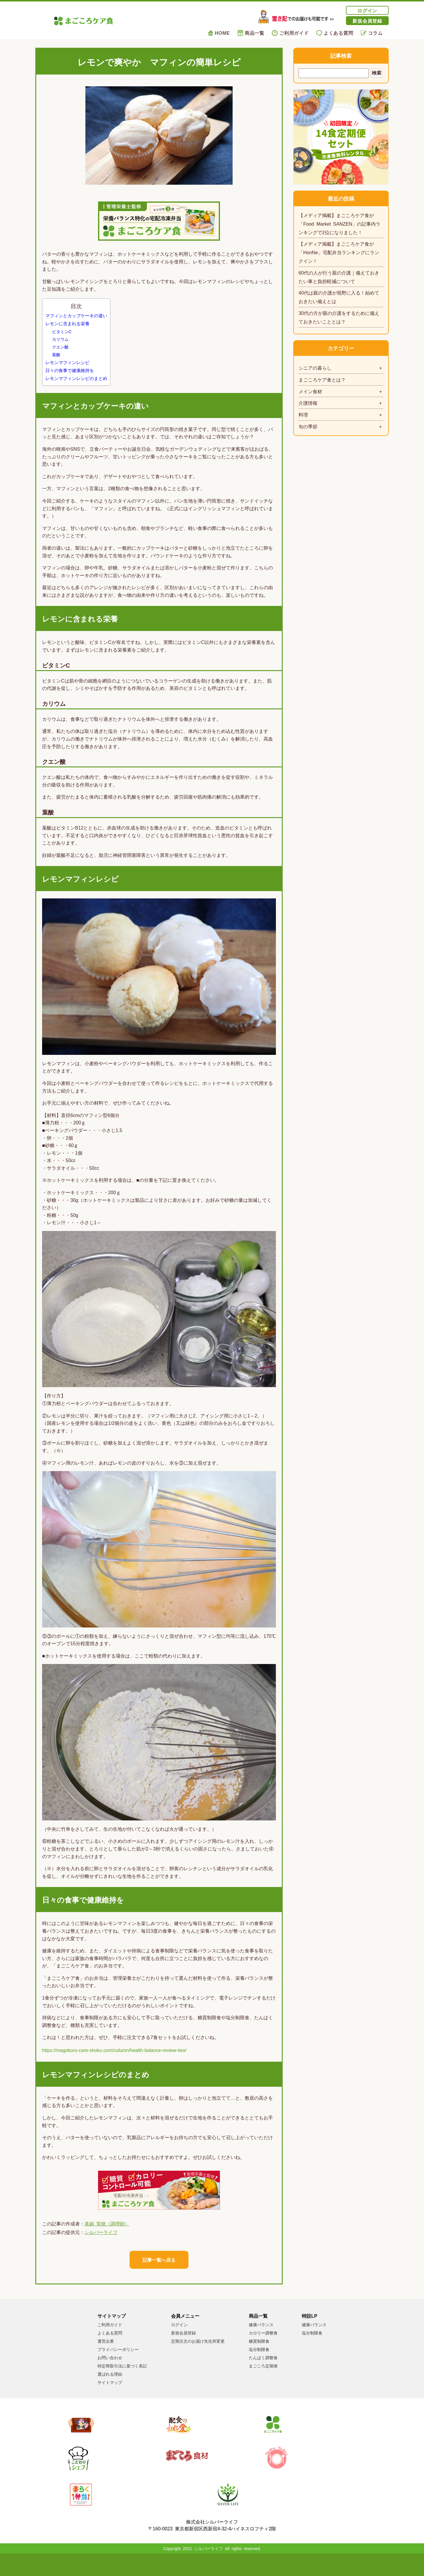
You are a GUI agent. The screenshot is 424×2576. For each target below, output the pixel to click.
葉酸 (56, 364)
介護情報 (308, 402)
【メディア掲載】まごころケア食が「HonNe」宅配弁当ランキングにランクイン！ (339, 252)
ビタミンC (62, 341)
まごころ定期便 (263, 2386)
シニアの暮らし (315, 367)
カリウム (60, 349)
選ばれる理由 (109, 2394)
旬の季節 (308, 426)
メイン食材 (310, 391)
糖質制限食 (259, 2361)
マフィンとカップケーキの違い (76, 325)
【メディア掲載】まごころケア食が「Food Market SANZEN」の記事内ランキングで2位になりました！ (339, 223)
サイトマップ (109, 2402)
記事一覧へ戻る (159, 2280)
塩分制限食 (259, 2369)
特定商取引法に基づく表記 (122, 2386)
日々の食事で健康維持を (69, 380)
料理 (303, 414)
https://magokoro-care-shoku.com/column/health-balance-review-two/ (114, 2060)
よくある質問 (334, 33)
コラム (372, 33)
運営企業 (105, 2361)
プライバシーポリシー (118, 2369)
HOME (219, 33)
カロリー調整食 (263, 2353)
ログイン (367, 10)
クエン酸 (60, 356)
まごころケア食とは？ (322, 379)
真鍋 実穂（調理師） (107, 2243)
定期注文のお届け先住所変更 (198, 2361)
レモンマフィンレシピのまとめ (76, 388)
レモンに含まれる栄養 (67, 333)
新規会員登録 (367, 20)
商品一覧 (250, 33)
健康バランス (261, 2345)
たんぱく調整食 (263, 2378)
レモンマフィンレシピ (67, 372)
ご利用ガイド (290, 33)
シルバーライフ (101, 2252)
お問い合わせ (109, 2378)
